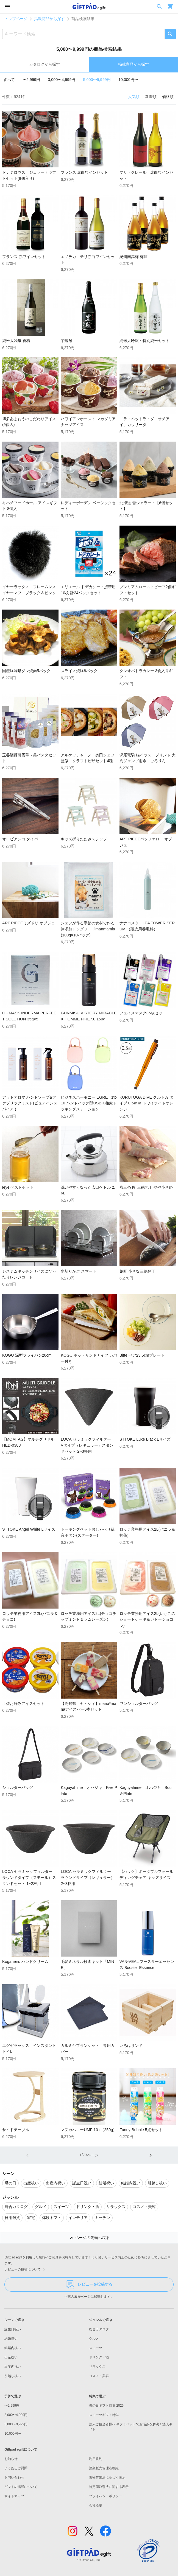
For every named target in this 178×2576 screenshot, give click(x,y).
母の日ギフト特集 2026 (106, 2405)
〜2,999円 (31, 79)
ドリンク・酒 (99, 2357)
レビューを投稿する (89, 2284)
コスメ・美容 (99, 2376)
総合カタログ (99, 2329)
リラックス (97, 2367)
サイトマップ (14, 2496)
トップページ (15, 18)
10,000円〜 (128, 79)
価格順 (168, 96)
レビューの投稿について (25, 2269)
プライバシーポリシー (105, 2496)
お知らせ (11, 2459)
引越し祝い (12, 2376)
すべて (9, 79)
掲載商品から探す (49, 18)
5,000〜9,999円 (96, 79)
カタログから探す (44, 64)
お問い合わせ (14, 2477)
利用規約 (95, 2459)
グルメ (94, 2339)
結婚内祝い (12, 2348)
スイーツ (95, 2348)
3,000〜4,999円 (61, 79)
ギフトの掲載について (20, 2487)
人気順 (134, 96)
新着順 (151, 96)
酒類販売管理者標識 (104, 2468)
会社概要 (95, 2505)
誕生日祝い (12, 2329)
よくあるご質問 (15, 2468)
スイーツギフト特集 (104, 2415)
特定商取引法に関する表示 (109, 2487)
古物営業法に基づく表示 (107, 2477)
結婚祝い (11, 2339)
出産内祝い (12, 2367)
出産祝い (11, 2357)
